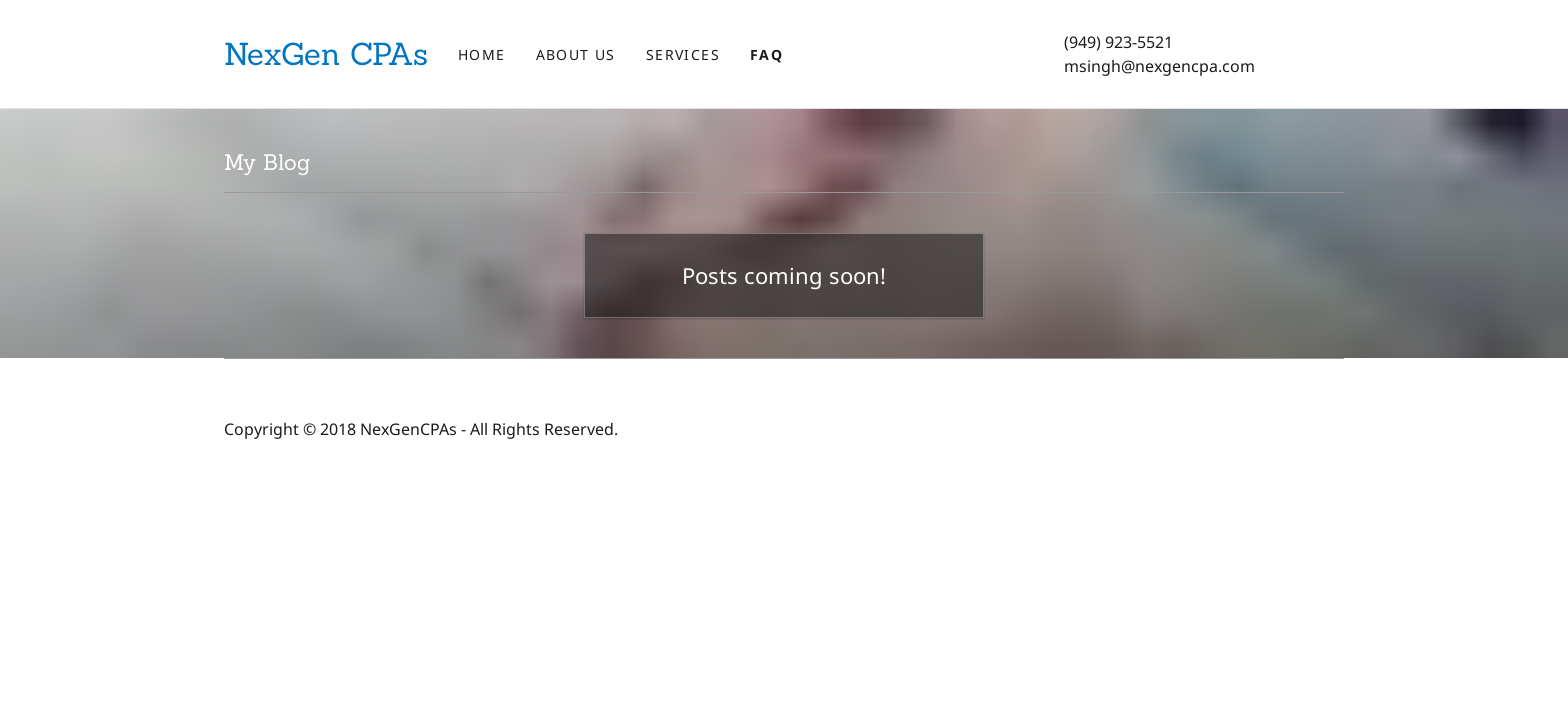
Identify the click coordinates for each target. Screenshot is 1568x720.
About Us (576, 54)
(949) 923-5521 (1118, 42)
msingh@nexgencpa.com (1159, 66)
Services (683, 54)
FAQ (766, 54)
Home (482, 54)
